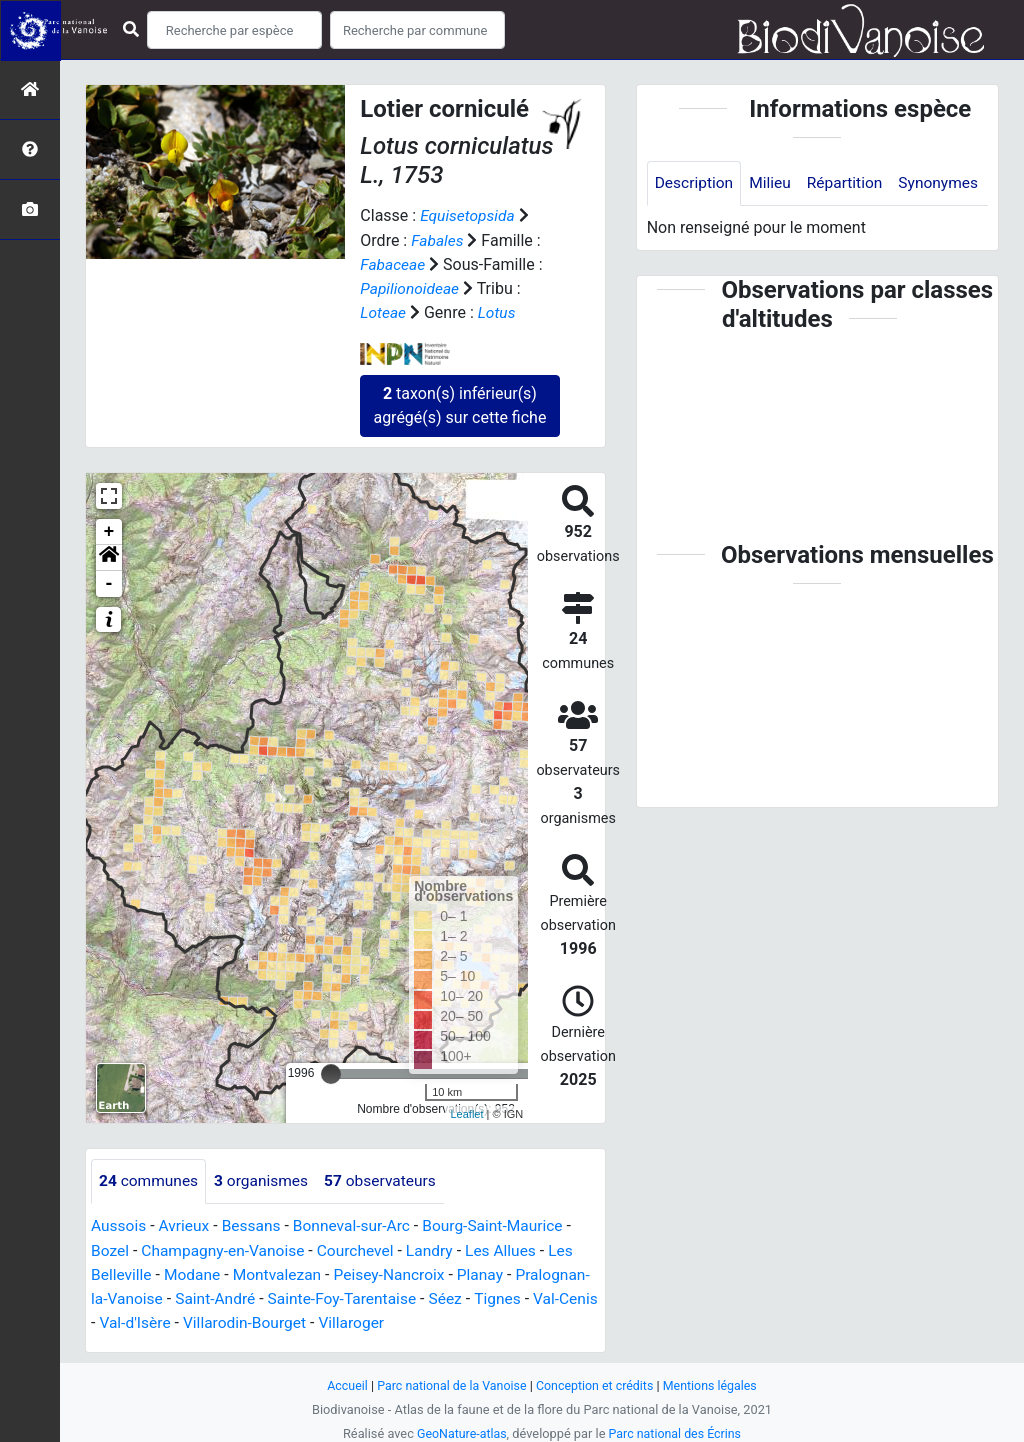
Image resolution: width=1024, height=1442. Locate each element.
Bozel (110, 1248)
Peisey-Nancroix (397, 1272)
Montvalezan (281, 1272)
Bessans (255, 1224)
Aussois (119, 1224)
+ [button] (109, 530)
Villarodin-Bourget (379, 1320)
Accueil (342, 1382)
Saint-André (295, 1296)
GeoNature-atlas (459, 1430)
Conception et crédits (596, 1382)
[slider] (331, 1072)
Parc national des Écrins (676, 1430)
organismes (265, 1179)
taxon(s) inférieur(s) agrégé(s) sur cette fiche (459, 403)
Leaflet (466, 1113)
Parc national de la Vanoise (449, 1382)
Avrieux (186, 1224)
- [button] (109, 582)
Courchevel (362, 1248)
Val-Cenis (184, 1320)
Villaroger (490, 1320)
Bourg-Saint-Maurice (503, 1224)
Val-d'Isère (267, 1320)
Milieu (773, 183)
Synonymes (696, 228)
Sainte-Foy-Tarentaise (425, 1296)
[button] (109, 556)
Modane (195, 1272)
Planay (491, 1272)
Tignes (115, 1320)
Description (695, 183)
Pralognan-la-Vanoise (166, 1296)
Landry (439, 1248)
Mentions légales (714, 1382)
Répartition (850, 183)
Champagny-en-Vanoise (227, 1248)
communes (150, 1179)
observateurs (387, 1179)
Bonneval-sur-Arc (358, 1224)
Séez (532, 1296)
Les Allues (511, 1248)
